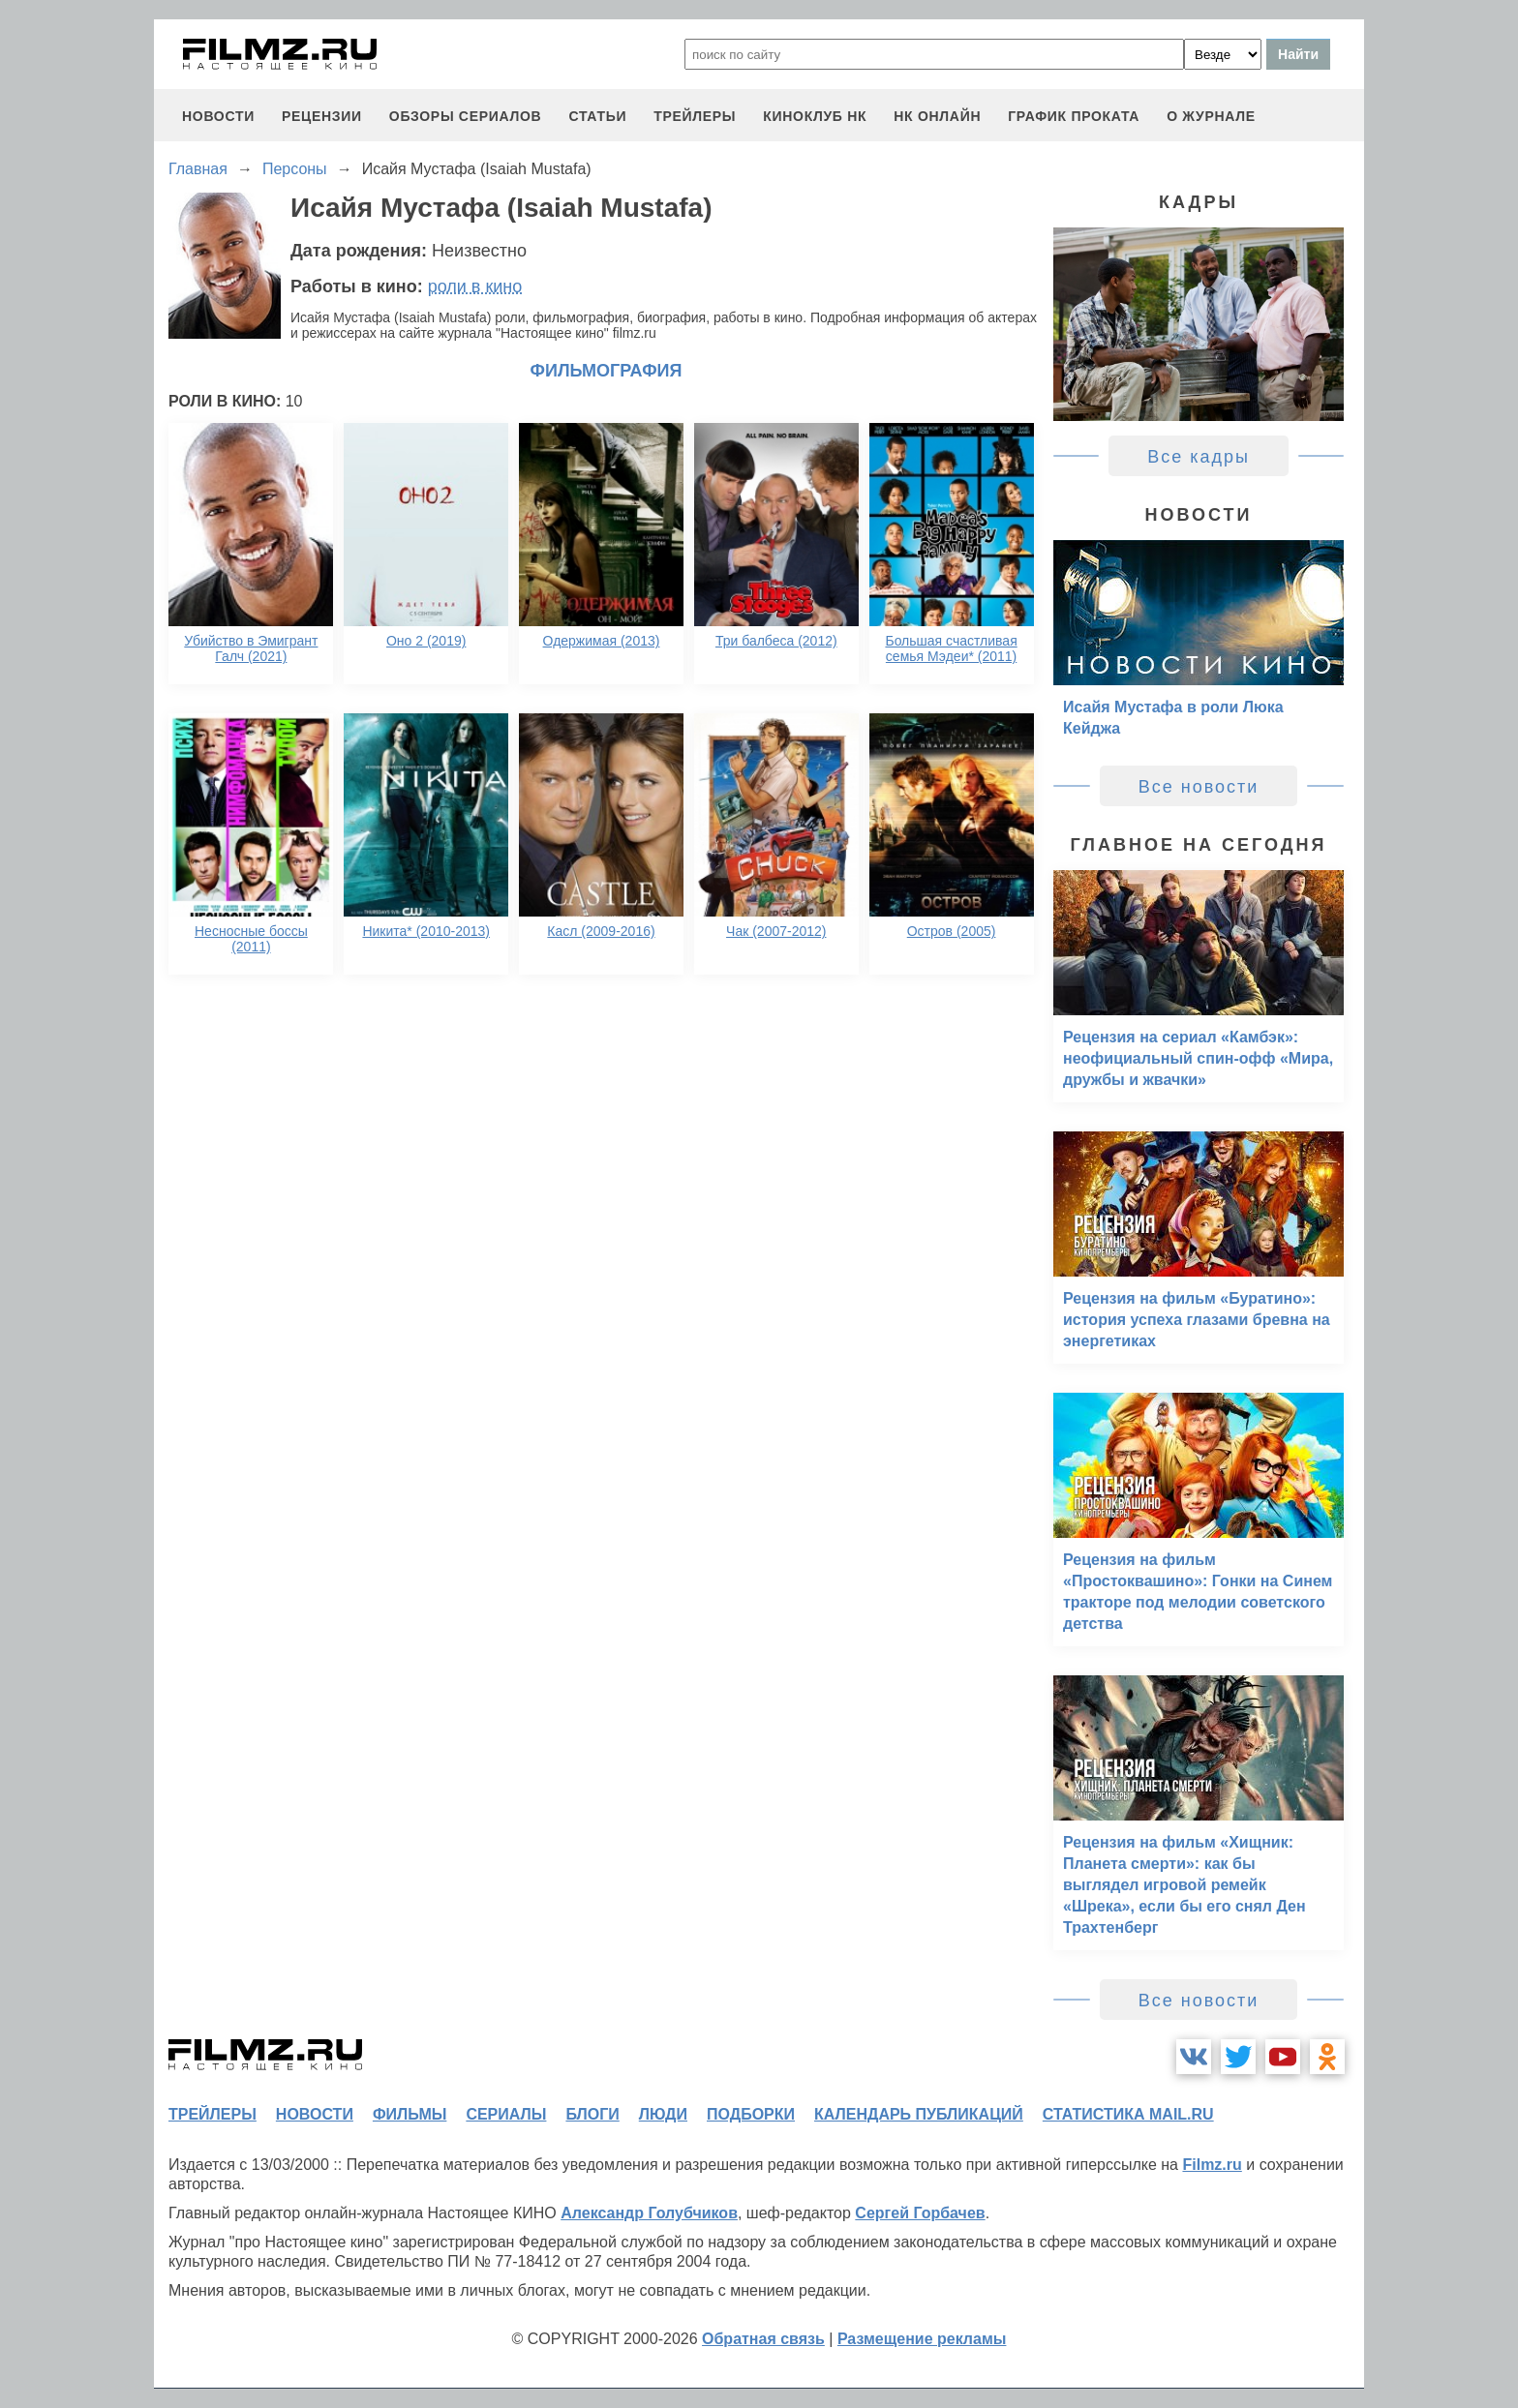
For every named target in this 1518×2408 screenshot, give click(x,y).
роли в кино (475, 286)
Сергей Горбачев (920, 2213)
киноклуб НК (814, 116)
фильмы (409, 2114)
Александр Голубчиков (649, 2213)
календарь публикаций (918, 2114)
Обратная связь (763, 2339)
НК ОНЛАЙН (937, 116)
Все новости (1199, 787)
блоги (592, 2114)
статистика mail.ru (1128, 2114)
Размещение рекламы (922, 2339)
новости (218, 116)
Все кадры (1198, 457)
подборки (751, 2114)
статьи (597, 116)
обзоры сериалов (465, 116)
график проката (1073, 116)
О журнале (1211, 116)
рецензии (322, 116)
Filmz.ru (1211, 2164)
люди (663, 2114)
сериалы (506, 2114)
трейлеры (694, 116)
